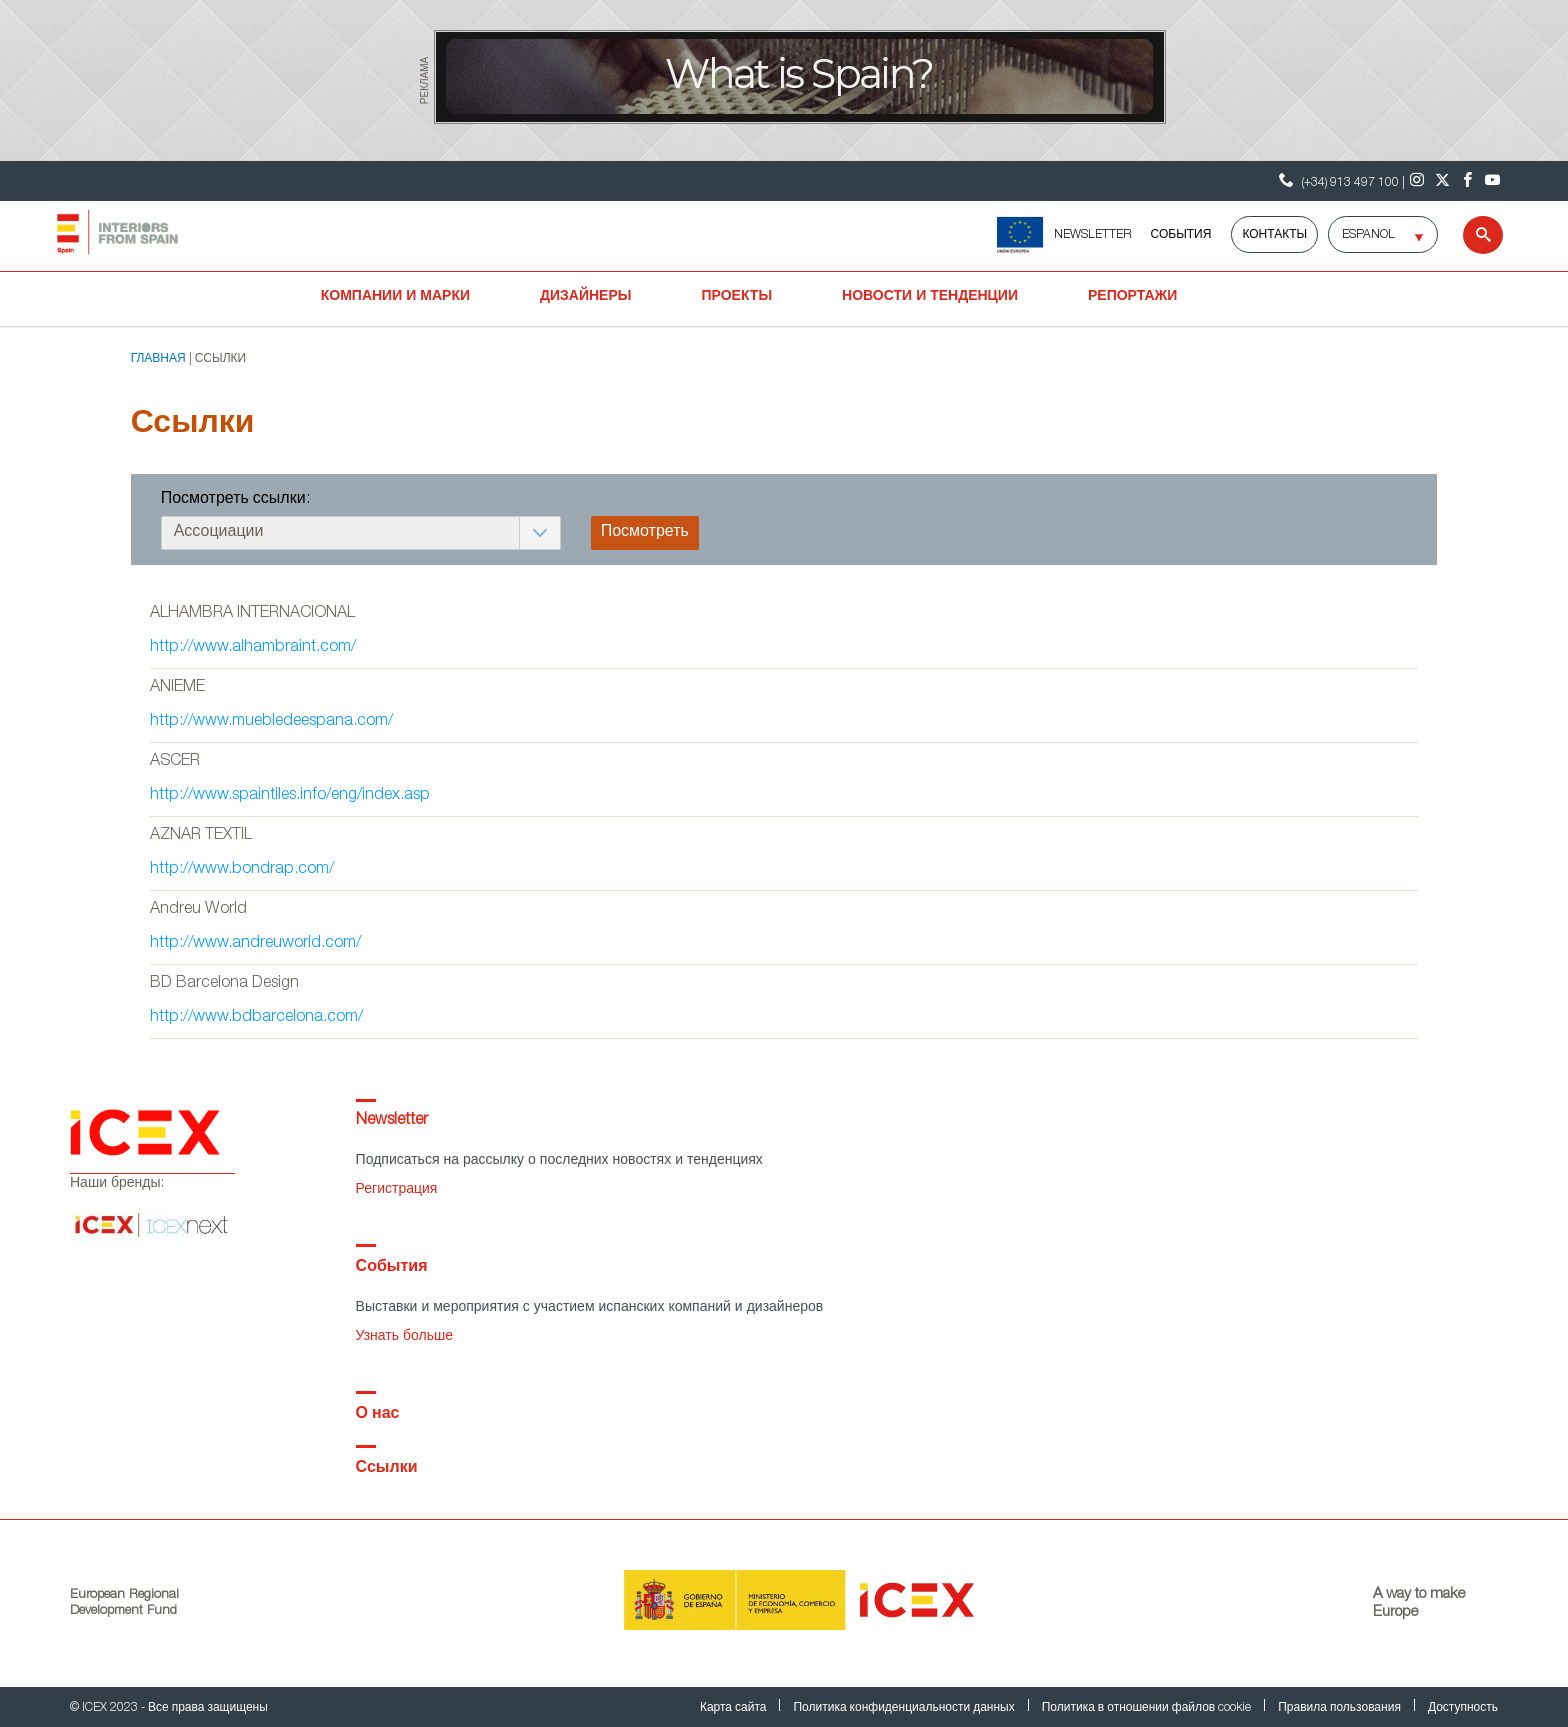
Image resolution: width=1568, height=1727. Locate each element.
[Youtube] (1492, 181)
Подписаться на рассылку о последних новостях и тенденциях (559, 1161)
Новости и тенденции (930, 297)
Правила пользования (1341, 1708)
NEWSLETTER (1092, 235)
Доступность (1463, 1708)
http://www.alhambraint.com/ (253, 648)
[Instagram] (1417, 181)
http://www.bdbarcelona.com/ (256, 1018)
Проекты (737, 297)
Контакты (1274, 235)
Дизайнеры (585, 297)
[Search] (1470, 235)
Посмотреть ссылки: (235, 500)
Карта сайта (735, 1708)
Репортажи (1132, 297)
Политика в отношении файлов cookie (1148, 1708)
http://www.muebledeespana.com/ (271, 722)
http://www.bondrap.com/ (242, 870)
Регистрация (397, 1190)
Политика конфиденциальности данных (905, 1708)
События (1181, 235)
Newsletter (392, 1121)
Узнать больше (404, 1337)
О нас (378, 1415)
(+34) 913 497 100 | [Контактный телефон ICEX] (1339, 180)
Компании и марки (395, 297)
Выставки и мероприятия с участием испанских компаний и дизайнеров (590, 1308)
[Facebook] (1467, 181)
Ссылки (387, 1469)
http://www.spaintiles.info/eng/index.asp (290, 796)
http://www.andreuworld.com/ (255, 944)
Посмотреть (645, 533)
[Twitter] (1442, 181)
